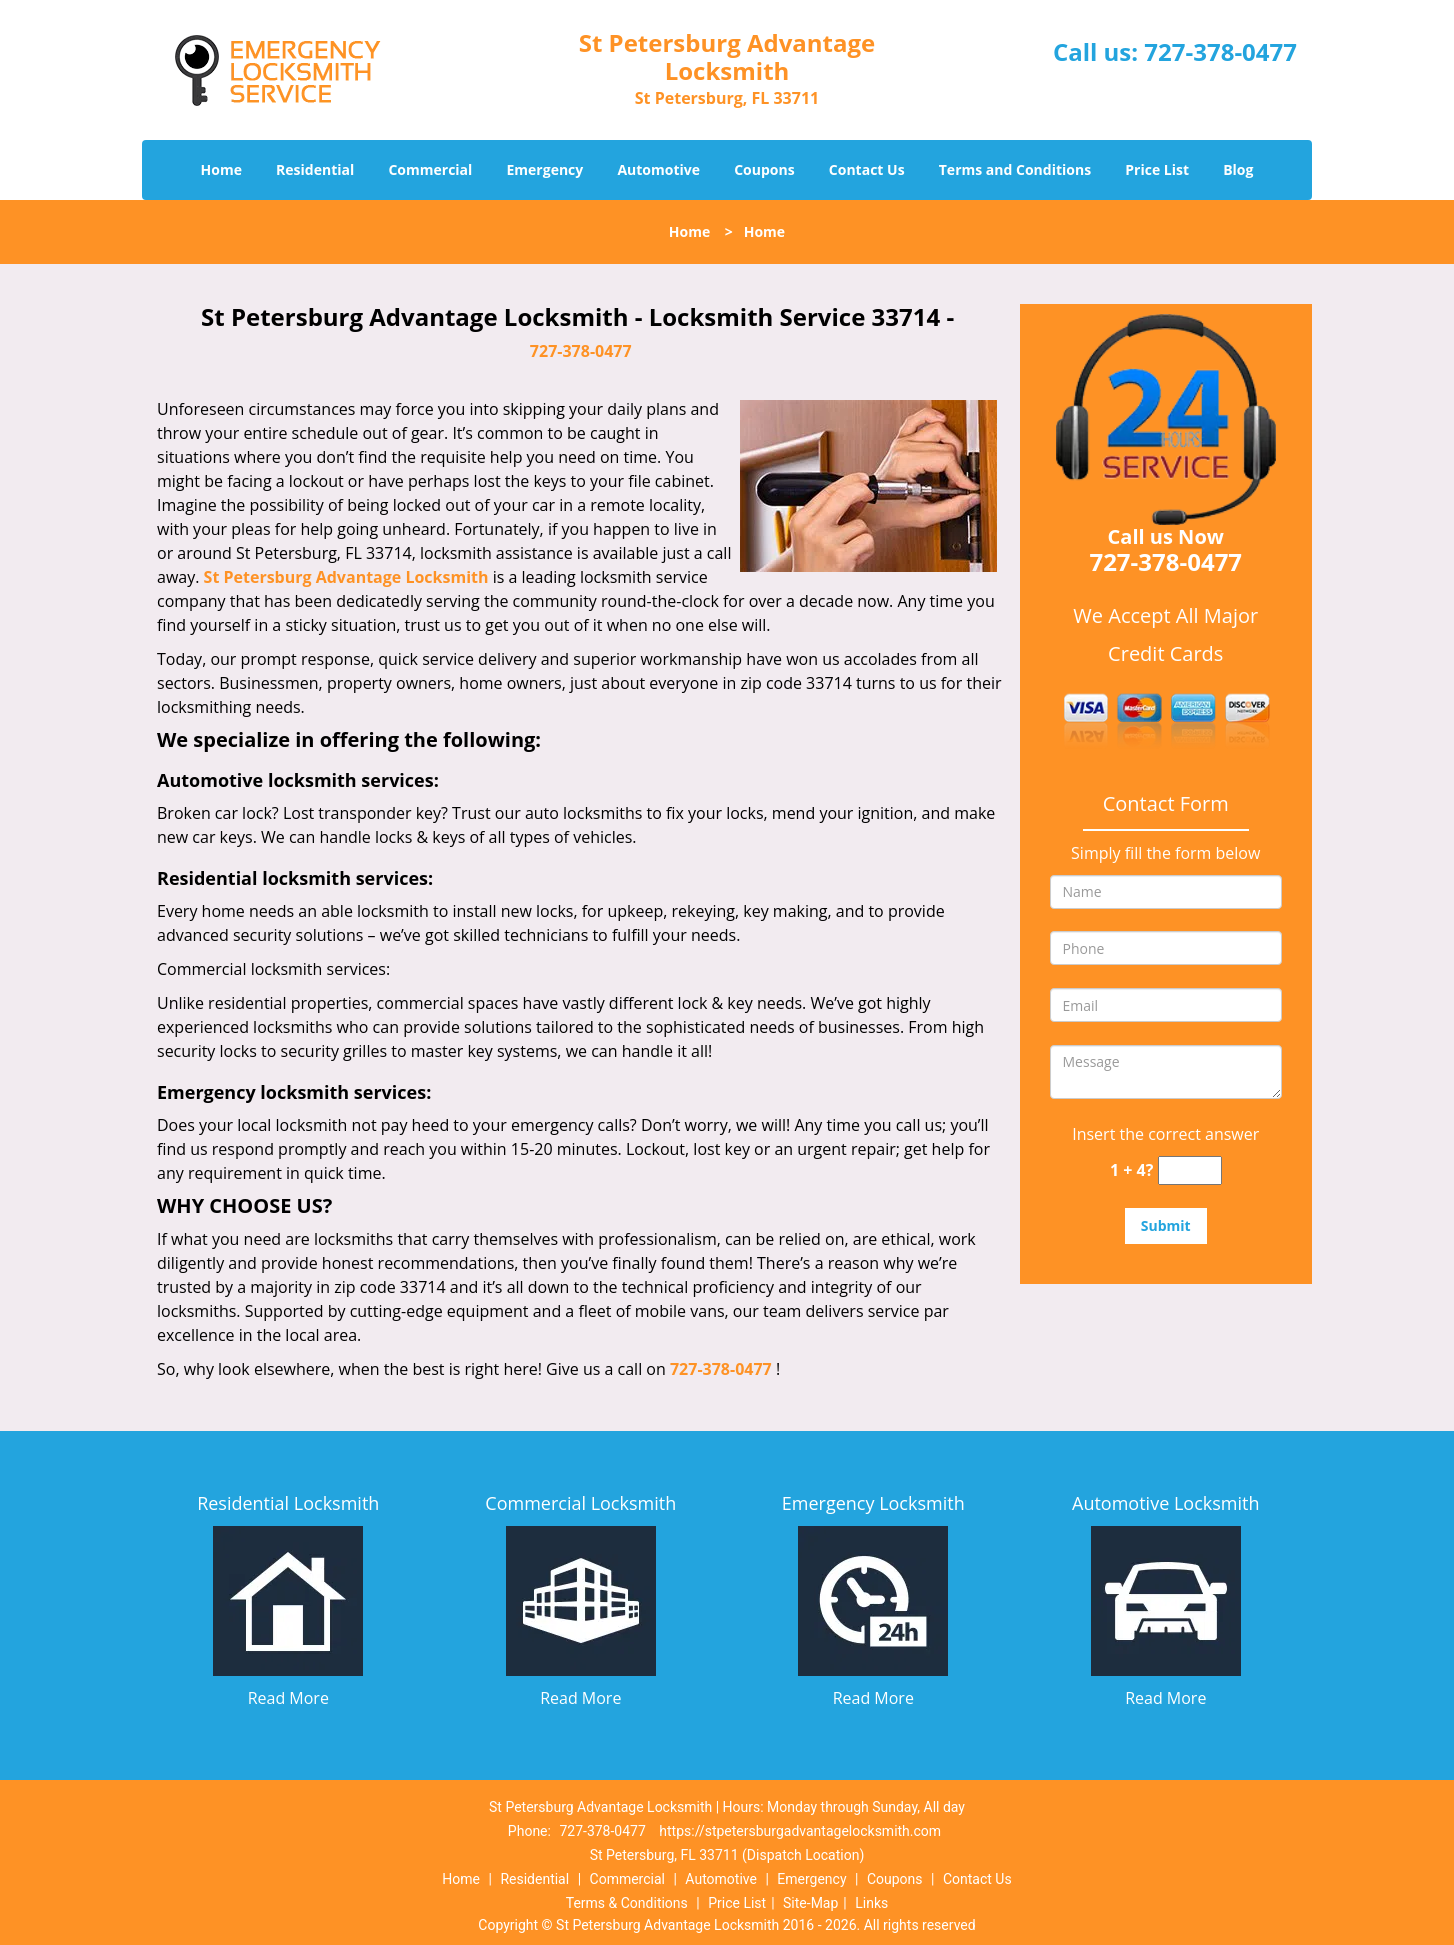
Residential (315, 169)
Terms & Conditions (627, 1903)
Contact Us (867, 169)
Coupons (764, 169)
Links (871, 1903)
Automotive (658, 169)
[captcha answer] (1190, 1170)
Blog (1238, 169)
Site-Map (810, 1903)
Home (221, 169)
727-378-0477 (1220, 51)
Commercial (430, 169)
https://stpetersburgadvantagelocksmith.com (800, 1831)
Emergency (545, 169)
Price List (1157, 169)
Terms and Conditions (1015, 169)
